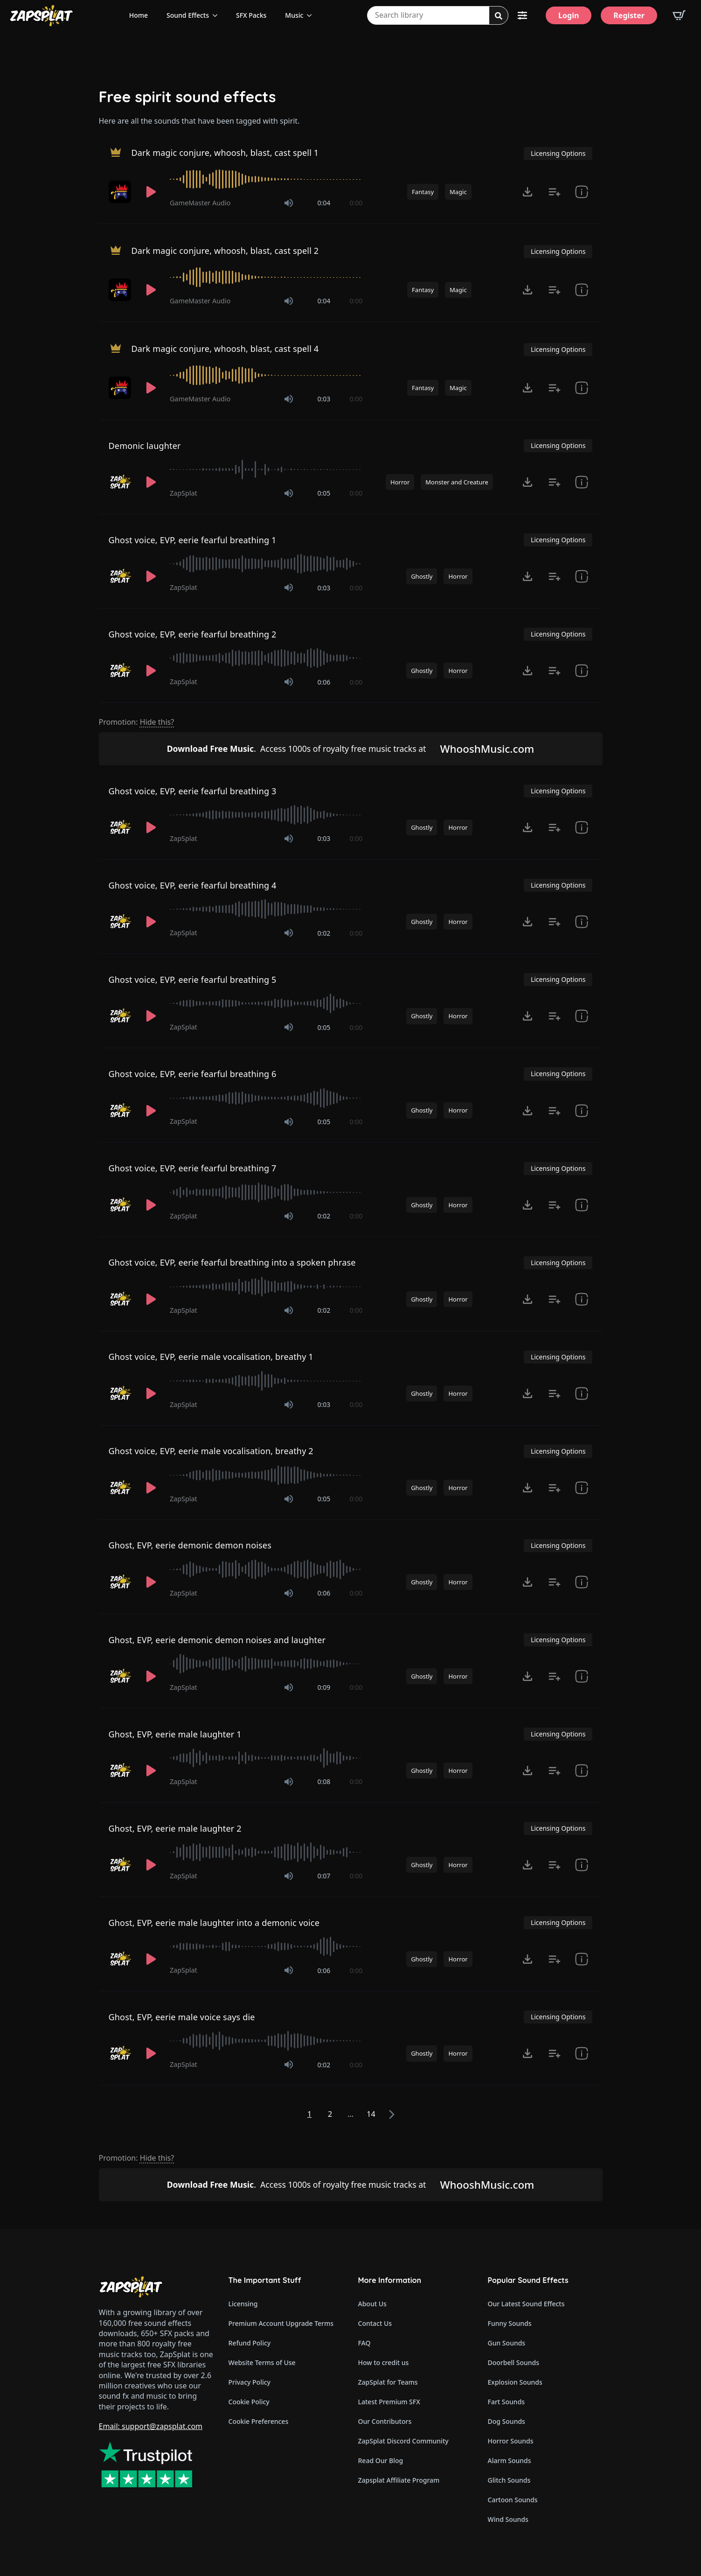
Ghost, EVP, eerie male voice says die (182, 2017)
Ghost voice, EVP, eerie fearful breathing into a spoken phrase (232, 1262)
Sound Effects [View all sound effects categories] (188, 15)
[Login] (568, 15)
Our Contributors (385, 2421)
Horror (399, 482)
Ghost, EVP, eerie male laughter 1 (175, 1734)
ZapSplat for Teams (388, 2382)
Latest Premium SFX (389, 2401)
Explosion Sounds (515, 2382)
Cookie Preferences (259, 2421)
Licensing (243, 2303)
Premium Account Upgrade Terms (281, 2323)
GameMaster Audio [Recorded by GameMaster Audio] (200, 202)
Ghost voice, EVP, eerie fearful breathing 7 (193, 1168)
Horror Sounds (511, 2440)
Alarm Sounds (509, 2460)
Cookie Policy (249, 2401)
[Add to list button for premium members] (554, 192)
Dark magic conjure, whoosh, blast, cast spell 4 (225, 348)
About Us (372, 2303)
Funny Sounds (510, 2323)
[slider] (266, 179)
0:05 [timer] (324, 493)
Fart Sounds (506, 2401)
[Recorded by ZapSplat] (121, 482)
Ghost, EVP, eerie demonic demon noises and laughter (217, 1639)
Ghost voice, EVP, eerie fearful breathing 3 (193, 791)
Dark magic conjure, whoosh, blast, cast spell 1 (225, 152)
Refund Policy (250, 2342)
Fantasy (423, 192)
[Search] (498, 16)
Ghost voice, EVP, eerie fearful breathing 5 (193, 979)
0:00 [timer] (356, 202)
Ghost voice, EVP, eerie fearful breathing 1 (193, 540)
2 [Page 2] (330, 2114)
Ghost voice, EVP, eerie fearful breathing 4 (193, 885)
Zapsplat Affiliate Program (399, 2480)
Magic (458, 192)
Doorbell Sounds (513, 2362)
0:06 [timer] (324, 682)
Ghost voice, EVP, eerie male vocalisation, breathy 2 (211, 1450)
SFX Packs (251, 15)
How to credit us (383, 2362)
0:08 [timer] (324, 1781)
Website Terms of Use (262, 2362)
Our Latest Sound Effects (526, 2303)
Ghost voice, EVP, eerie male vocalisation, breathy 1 (211, 1356)
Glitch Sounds (509, 2480)
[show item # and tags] (581, 482)
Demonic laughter (145, 445)
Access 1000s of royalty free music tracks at (296, 748)
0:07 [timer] (324, 1875)
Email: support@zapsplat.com (151, 2426)
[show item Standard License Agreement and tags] (581, 192)
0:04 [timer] (324, 202)
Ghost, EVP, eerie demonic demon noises (190, 1545)
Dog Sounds (506, 2421)
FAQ (364, 2342)
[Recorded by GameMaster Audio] (121, 192)
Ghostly (421, 576)
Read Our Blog (380, 2460)
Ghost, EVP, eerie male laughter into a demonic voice (214, 1922)
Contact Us (375, 2323)
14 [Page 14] (371, 2114)
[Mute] (288, 203)
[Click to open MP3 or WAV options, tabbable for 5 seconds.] (527, 192)
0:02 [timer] (324, 933)
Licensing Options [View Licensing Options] (558, 153)
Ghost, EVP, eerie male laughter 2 (175, 1828)
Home (138, 15)
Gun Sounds (507, 2342)
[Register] (629, 15)
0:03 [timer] (324, 398)
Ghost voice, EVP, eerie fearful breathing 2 (193, 634)
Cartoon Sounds (513, 2499)
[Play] (151, 192)
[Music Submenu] (312, 15)
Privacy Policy (250, 2382)
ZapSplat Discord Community (403, 2440)
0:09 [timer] (324, 1687)
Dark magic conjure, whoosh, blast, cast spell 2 (225, 250)
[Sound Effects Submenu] (218, 15)
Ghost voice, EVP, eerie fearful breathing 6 (193, 1073)
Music (294, 15)
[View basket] (679, 15)
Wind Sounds (508, 2519)
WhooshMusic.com (487, 749)
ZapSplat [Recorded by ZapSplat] (183, 493)
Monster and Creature (456, 482)
